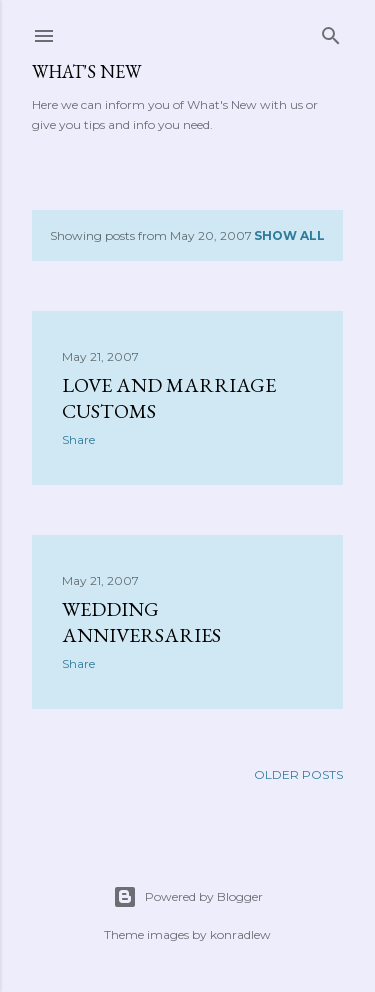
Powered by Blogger (188, 897)
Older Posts (298, 774)
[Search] (331, 31)
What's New (86, 71)
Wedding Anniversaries (141, 622)
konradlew (240, 934)
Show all (289, 235)
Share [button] (78, 439)
